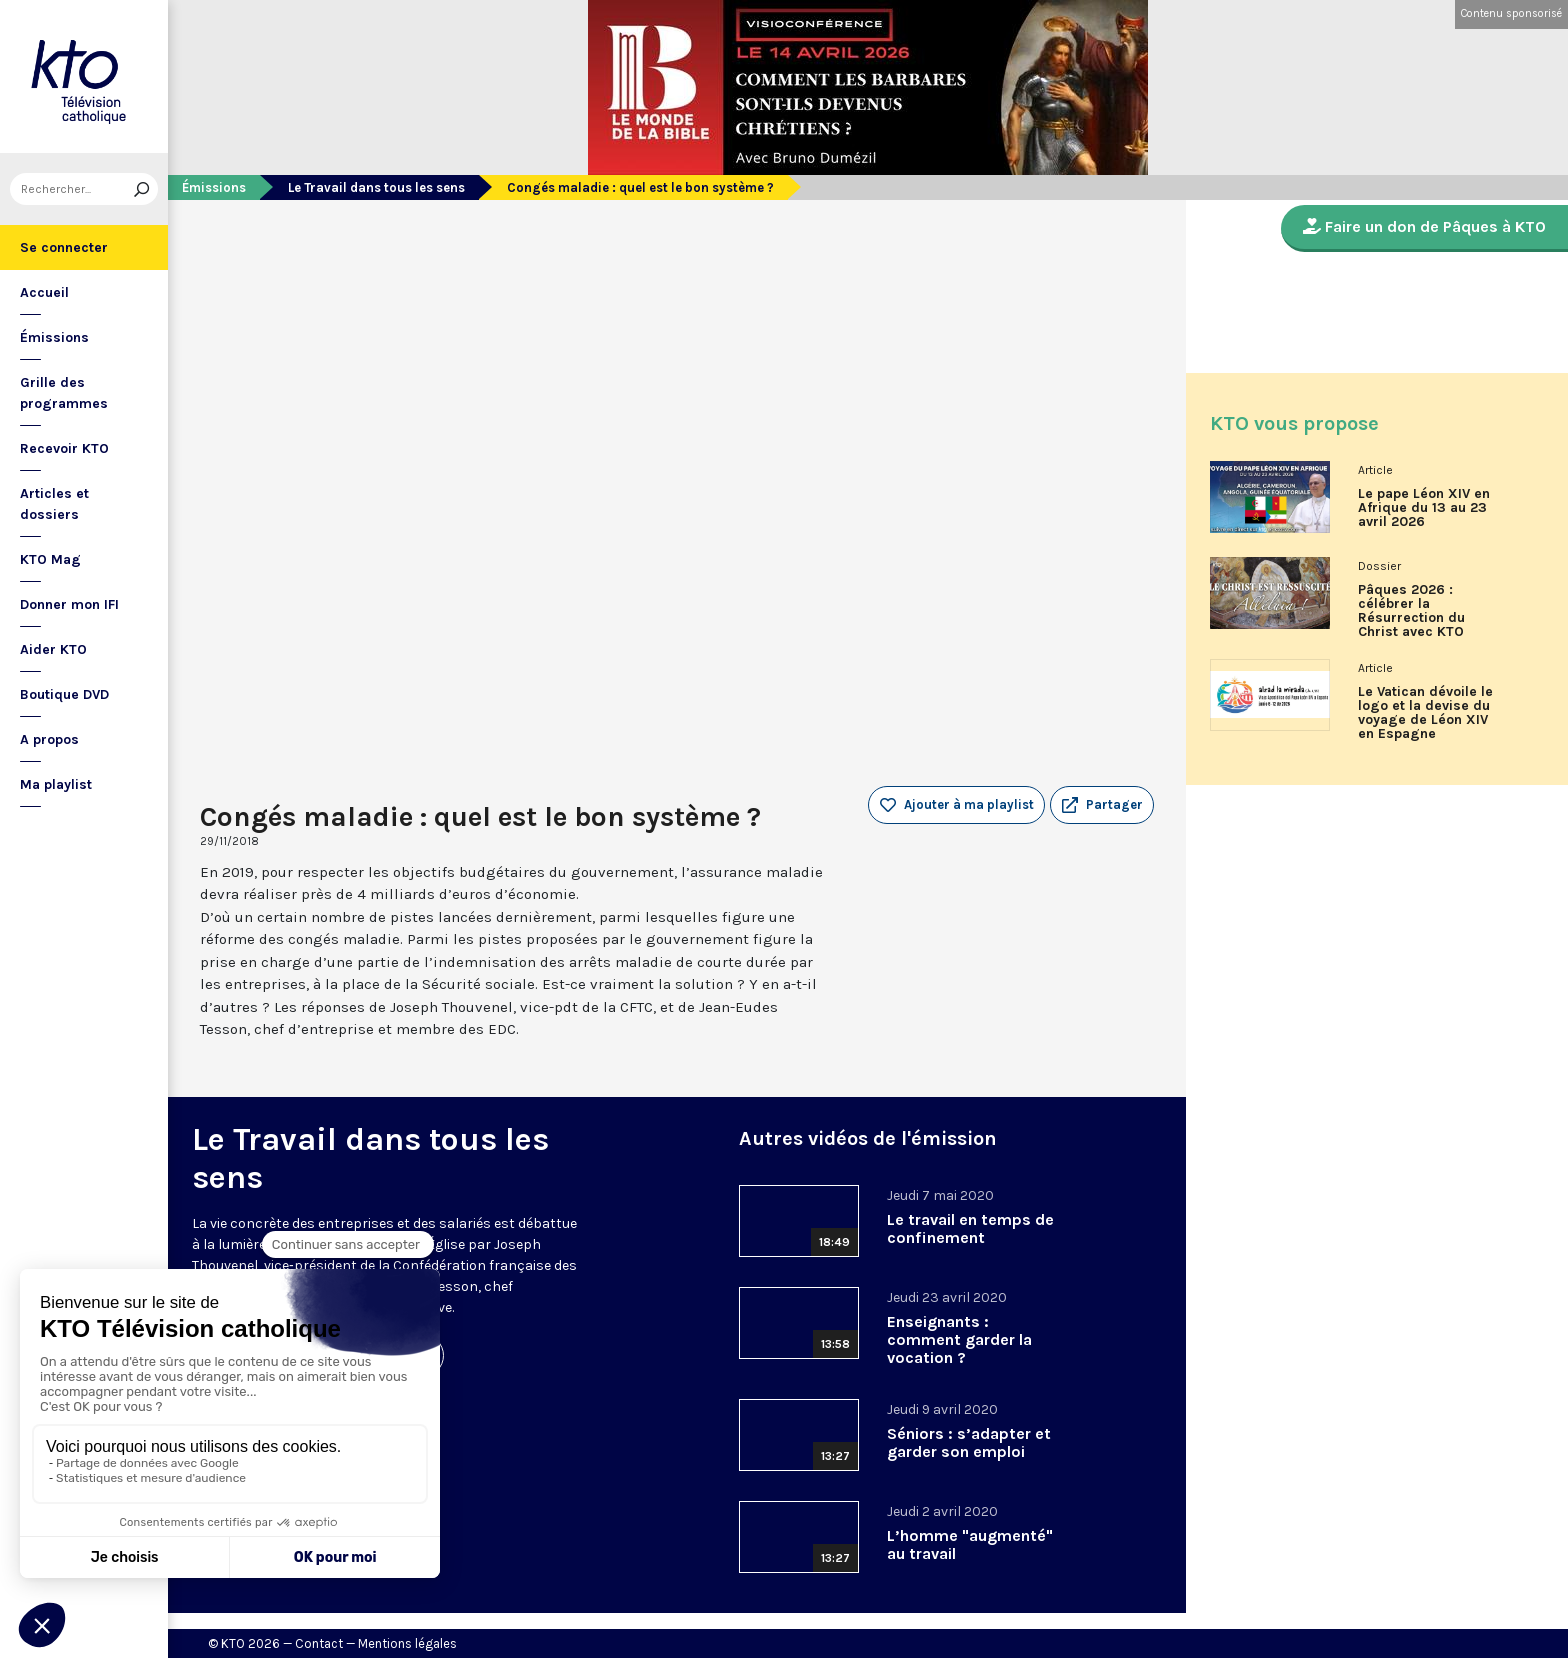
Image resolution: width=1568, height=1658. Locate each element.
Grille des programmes (64, 393)
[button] (1102, 805)
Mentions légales (407, 1643)
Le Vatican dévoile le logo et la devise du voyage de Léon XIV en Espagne (1425, 713)
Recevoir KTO (64, 448)
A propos (49, 739)
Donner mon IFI (69, 604)
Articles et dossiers (54, 504)
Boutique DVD (64, 694)
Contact (319, 1643)
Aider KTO (53, 649)
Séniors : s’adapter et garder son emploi (969, 1442)
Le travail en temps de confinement (970, 1228)
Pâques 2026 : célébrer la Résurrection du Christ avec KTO (1411, 611)
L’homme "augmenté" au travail (970, 1544)
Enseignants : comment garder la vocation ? (959, 1339)
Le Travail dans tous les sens (376, 187)
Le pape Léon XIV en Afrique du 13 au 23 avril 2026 (1424, 508)
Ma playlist (56, 784)
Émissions (54, 337)
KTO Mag (50, 559)
